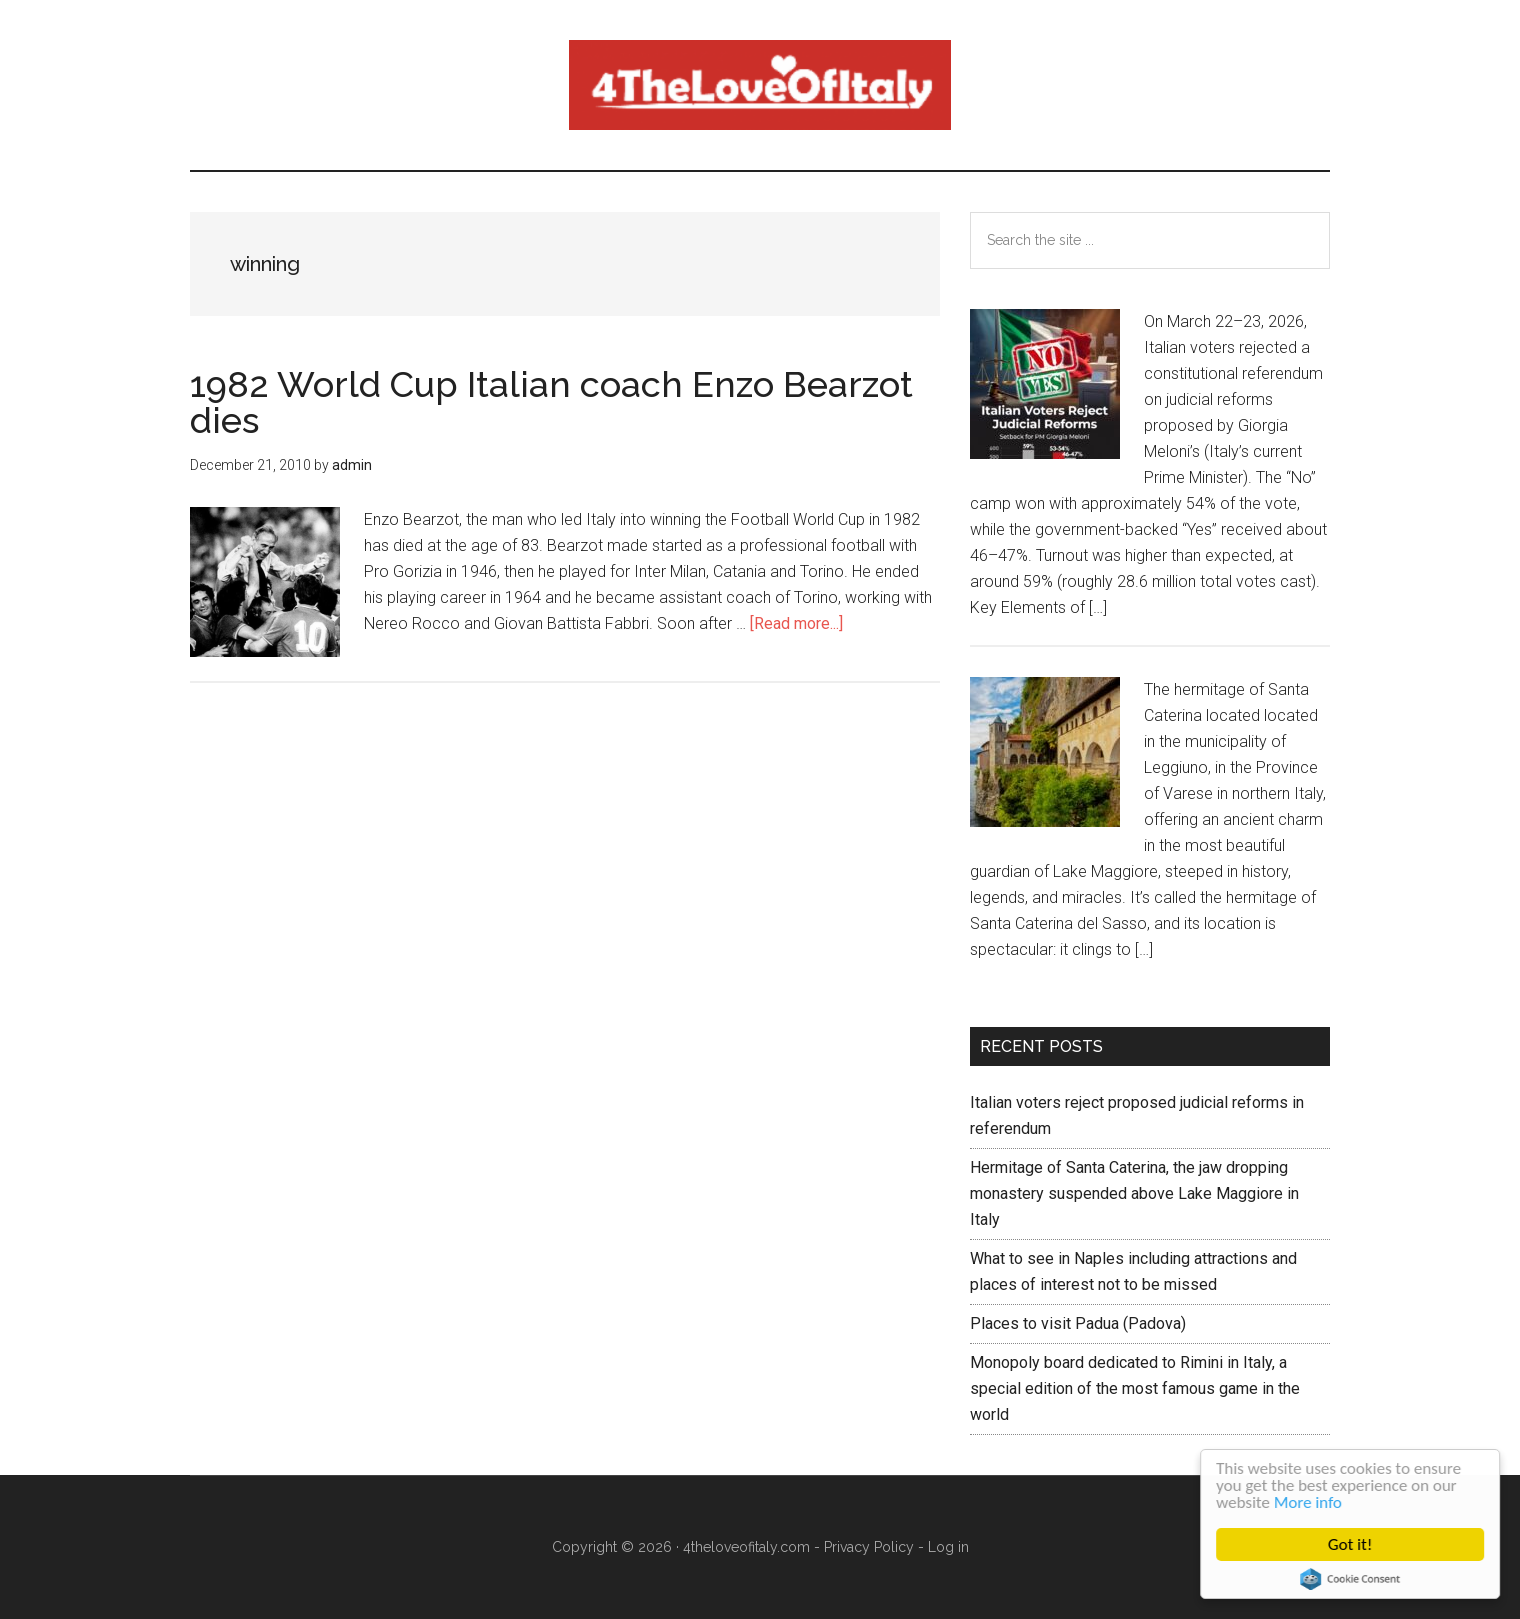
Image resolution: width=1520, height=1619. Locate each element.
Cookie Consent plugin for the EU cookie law (1351, 1579)
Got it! (1351, 1544)
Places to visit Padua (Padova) (1078, 1323)
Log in (948, 1547)
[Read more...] (796, 623)
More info (1309, 1502)
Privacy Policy (869, 1547)
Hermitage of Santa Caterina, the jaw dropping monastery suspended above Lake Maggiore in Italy (1134, 1193)
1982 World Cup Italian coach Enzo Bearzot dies (551, 402)
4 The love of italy (760, 85)
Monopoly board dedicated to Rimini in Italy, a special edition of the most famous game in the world (1135, 1388)
